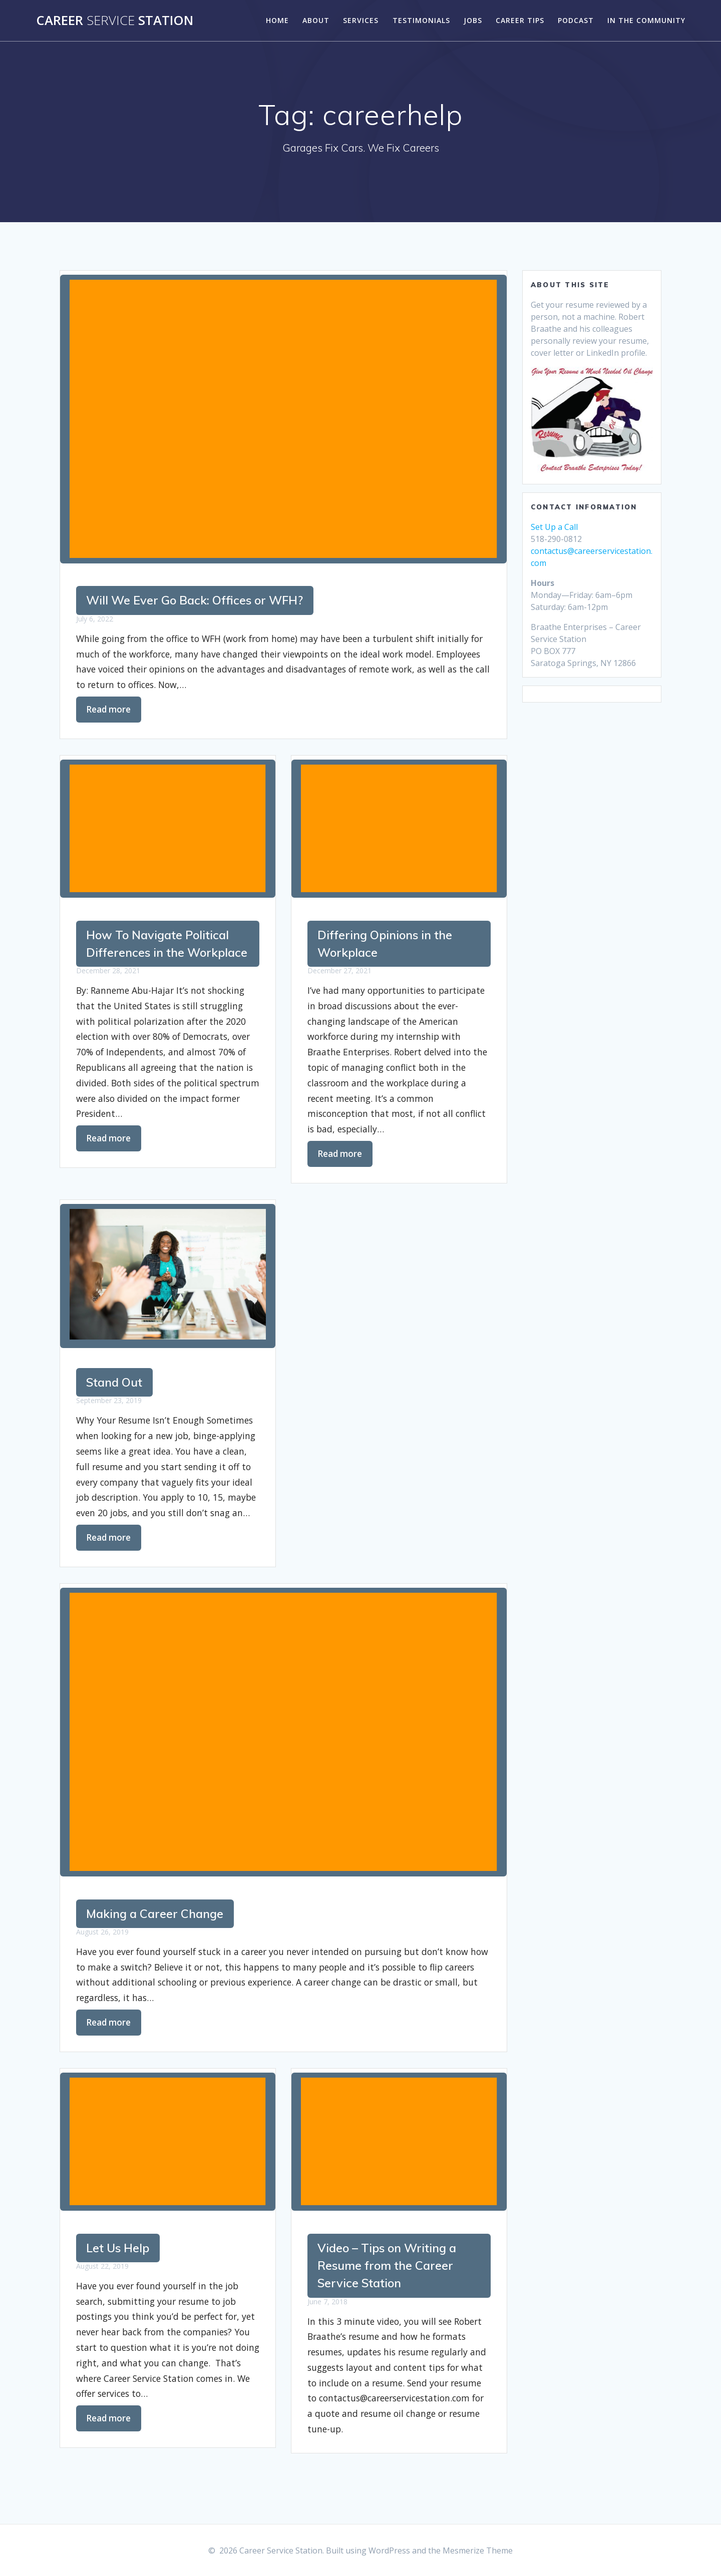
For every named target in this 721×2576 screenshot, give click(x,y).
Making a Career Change (157, 1917)
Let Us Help (119, 2253)
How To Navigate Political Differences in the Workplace (160, 954)
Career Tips (520, 20)
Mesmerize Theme (478, 2550)
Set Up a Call (554, 526)
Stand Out (347, 1385)
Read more (109, 710)
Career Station (114, 20)
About (315, 20)
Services (361, 20)
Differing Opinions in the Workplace (388, 945)
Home (277, 20)
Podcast (576, 20)
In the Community (646, 20)
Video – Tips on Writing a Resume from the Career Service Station (390, 2271)
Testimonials (421, 20)
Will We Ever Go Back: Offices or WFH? (197, 600)
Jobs (473, 20)
